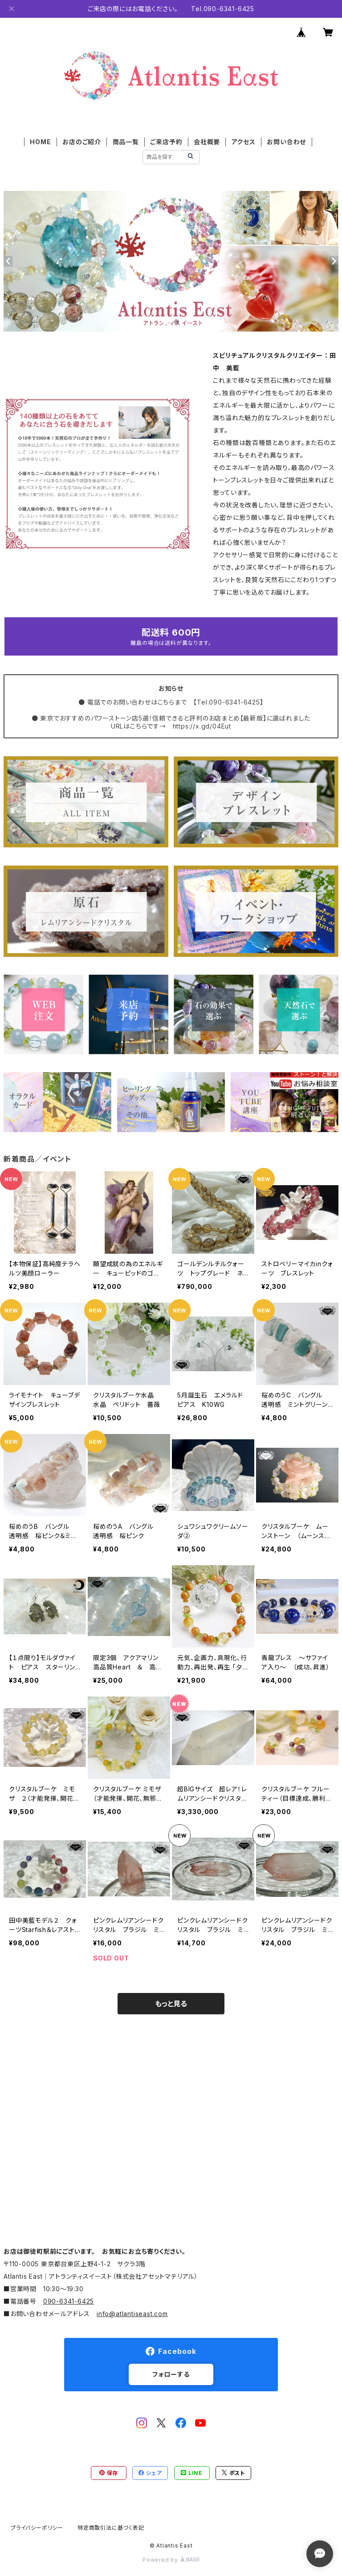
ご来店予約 (166, 142)
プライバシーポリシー (37, 2527)
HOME (40, 142)
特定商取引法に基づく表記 (110, 2527)
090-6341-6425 (68, 2301)
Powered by (171, 2559)
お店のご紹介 (81, 142)
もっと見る (171, 2003)
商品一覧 (126, 142)
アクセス (244, 142)
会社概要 (207, 142)
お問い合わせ (286, 142)
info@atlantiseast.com (132, 2313)
